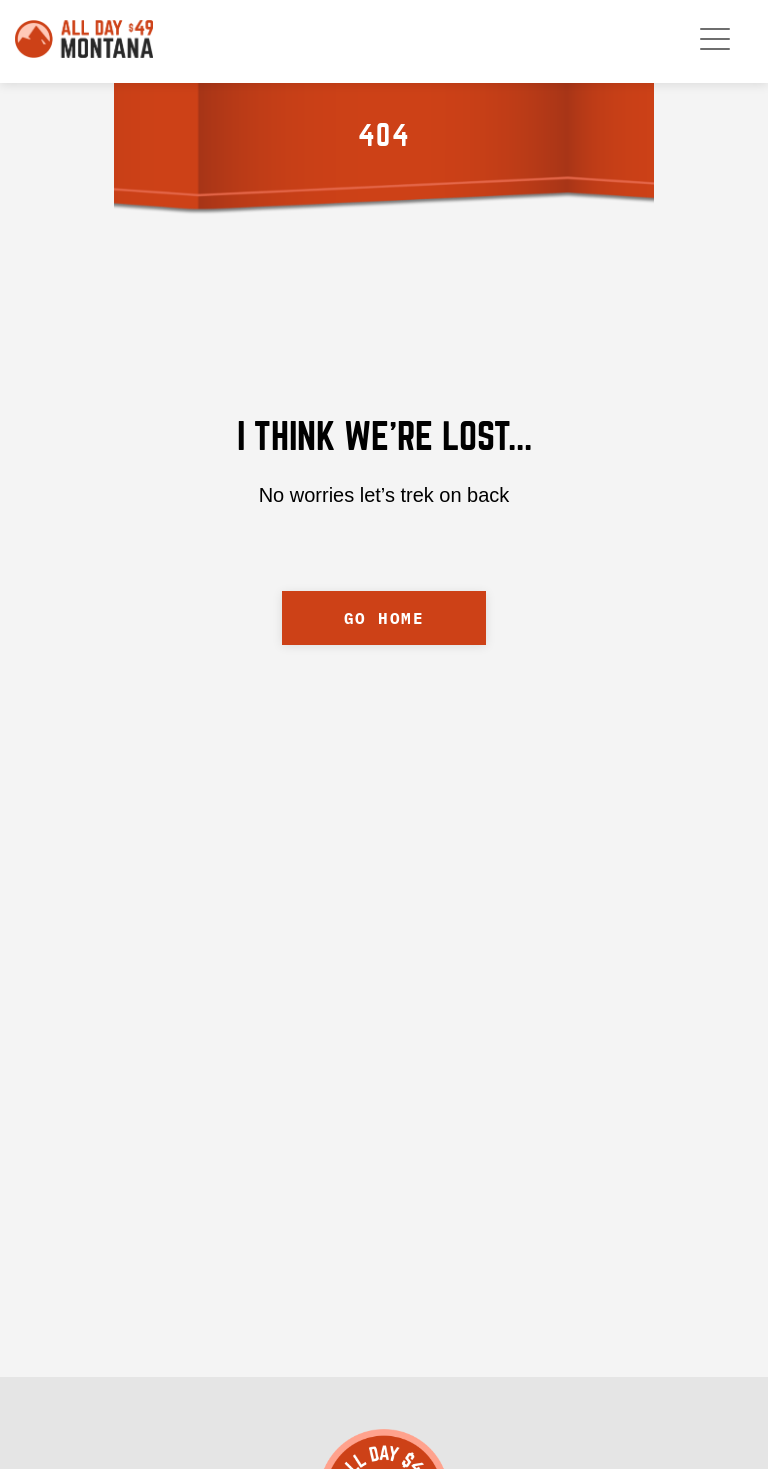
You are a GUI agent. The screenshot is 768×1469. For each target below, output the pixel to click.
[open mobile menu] (715, 39)
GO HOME (384, 617)
